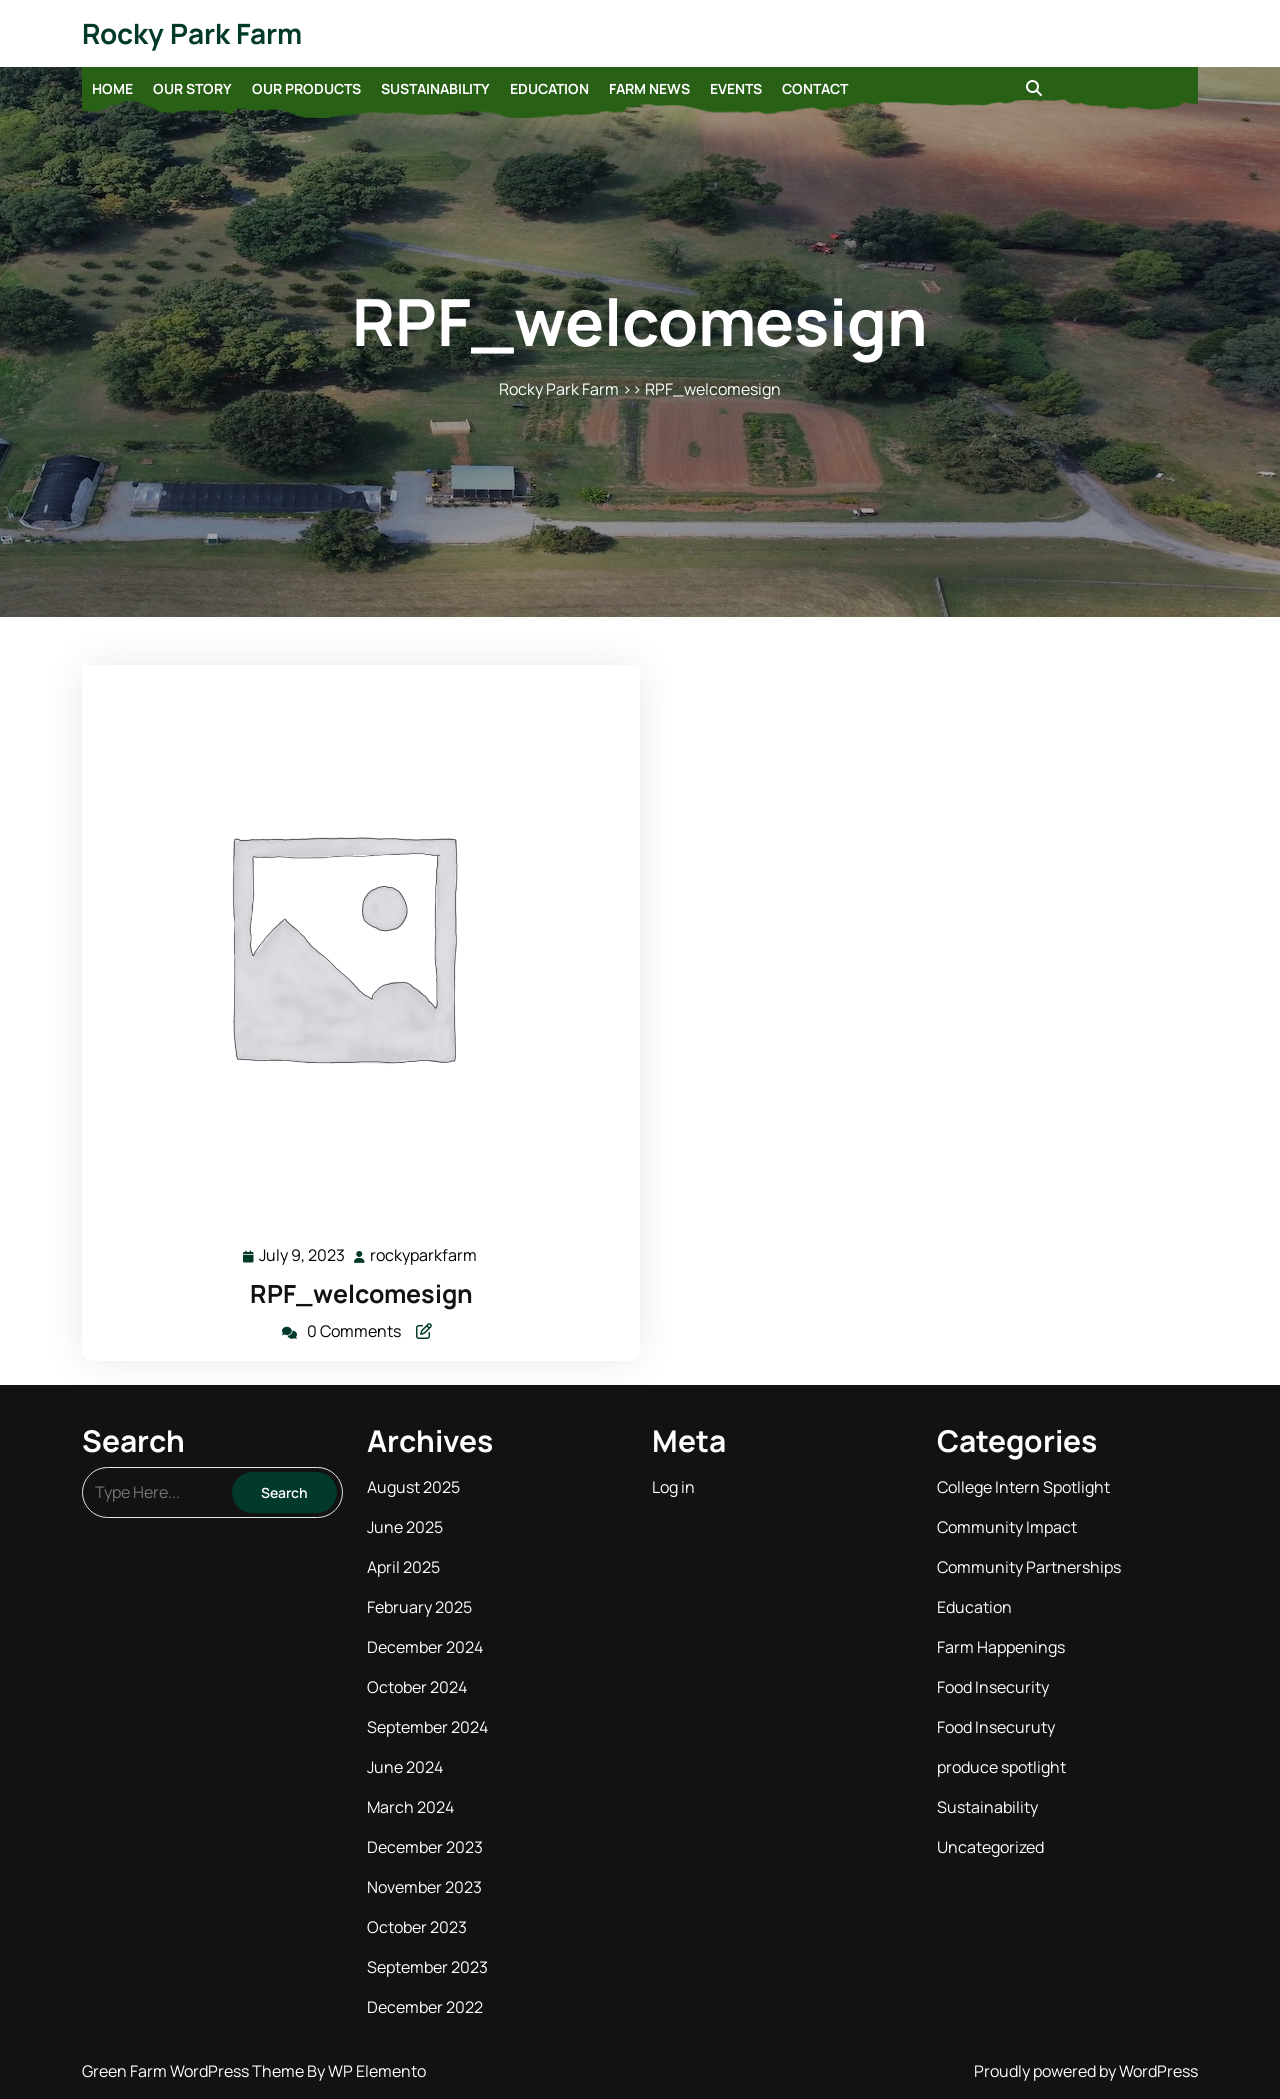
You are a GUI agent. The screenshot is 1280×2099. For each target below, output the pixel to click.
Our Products (306, 88)
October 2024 (417, 1687)
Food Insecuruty (996, 1727)
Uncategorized (990, 1847)
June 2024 (405, 1767)
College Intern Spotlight (1023, 1487)
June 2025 (405, 1527)
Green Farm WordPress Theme (194, 2071)
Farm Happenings (1001, 1647)
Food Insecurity (993, 1687)
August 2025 (413, 1487)
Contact (815, 88)
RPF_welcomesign (361, 1293)
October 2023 (417, 1927)
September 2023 (427, 1967)
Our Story (192, 88)
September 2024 (427, 1727)
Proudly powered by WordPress (1086, 2071)
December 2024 (425, 1647)
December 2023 (425, 1847)
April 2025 (403, 1567)
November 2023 (424, 1887)
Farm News (649, 88)
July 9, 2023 (303, 1255)
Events (736, 88)
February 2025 (419, 1607)
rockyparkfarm (424, 1254)
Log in (673, 1487)
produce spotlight (1001, 1767)
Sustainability (435, 88)
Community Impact (1007, 1527)
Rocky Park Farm (192, 33)
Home (112, 88)
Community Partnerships (1029, 1567)
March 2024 (410, 1807)
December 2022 (425, 2007)
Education (549, 88)
